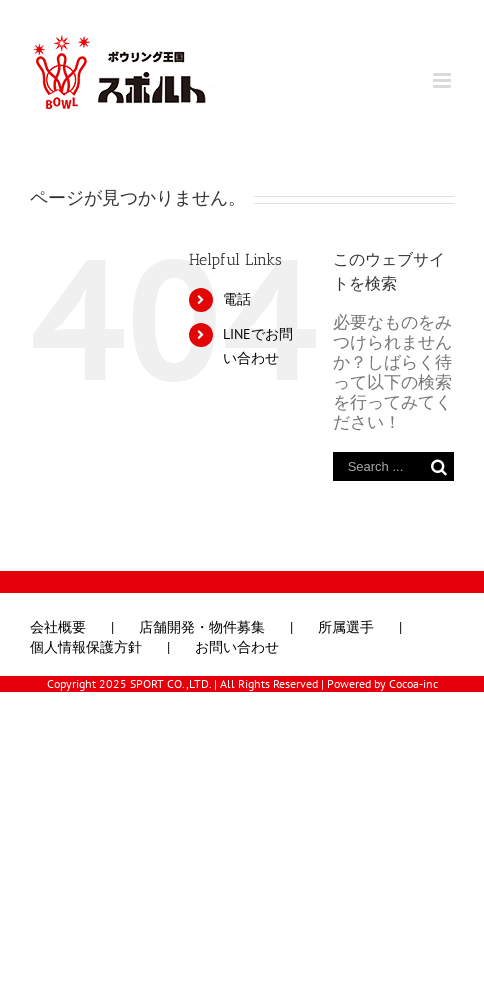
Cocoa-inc (413, 683)
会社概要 (58, 627)
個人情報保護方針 (86, 647)
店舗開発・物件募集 (202, 627)
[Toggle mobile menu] (443, 80)
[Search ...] (379, 466)
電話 (237, 299)
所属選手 (346, 627)
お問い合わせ (237, 647)
